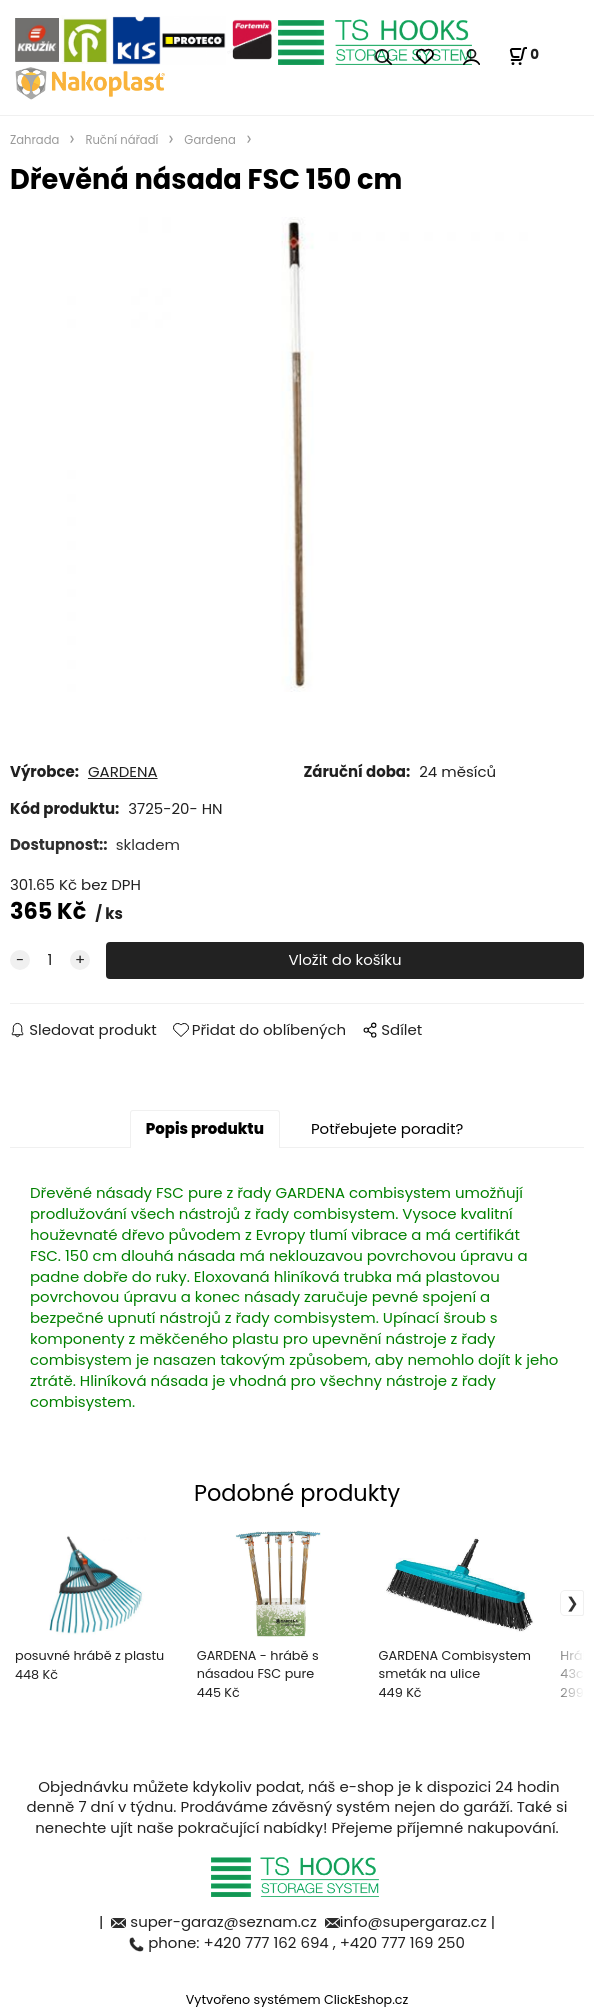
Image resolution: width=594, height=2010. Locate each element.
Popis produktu (205, 1128)
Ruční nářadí (121, 140)
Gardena (209, 140)
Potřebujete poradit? (387, 1128)
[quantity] (50, 960)
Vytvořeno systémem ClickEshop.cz (297, 1999)
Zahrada (34, 140)
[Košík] (523, 56)
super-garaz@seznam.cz (225, 1921)
